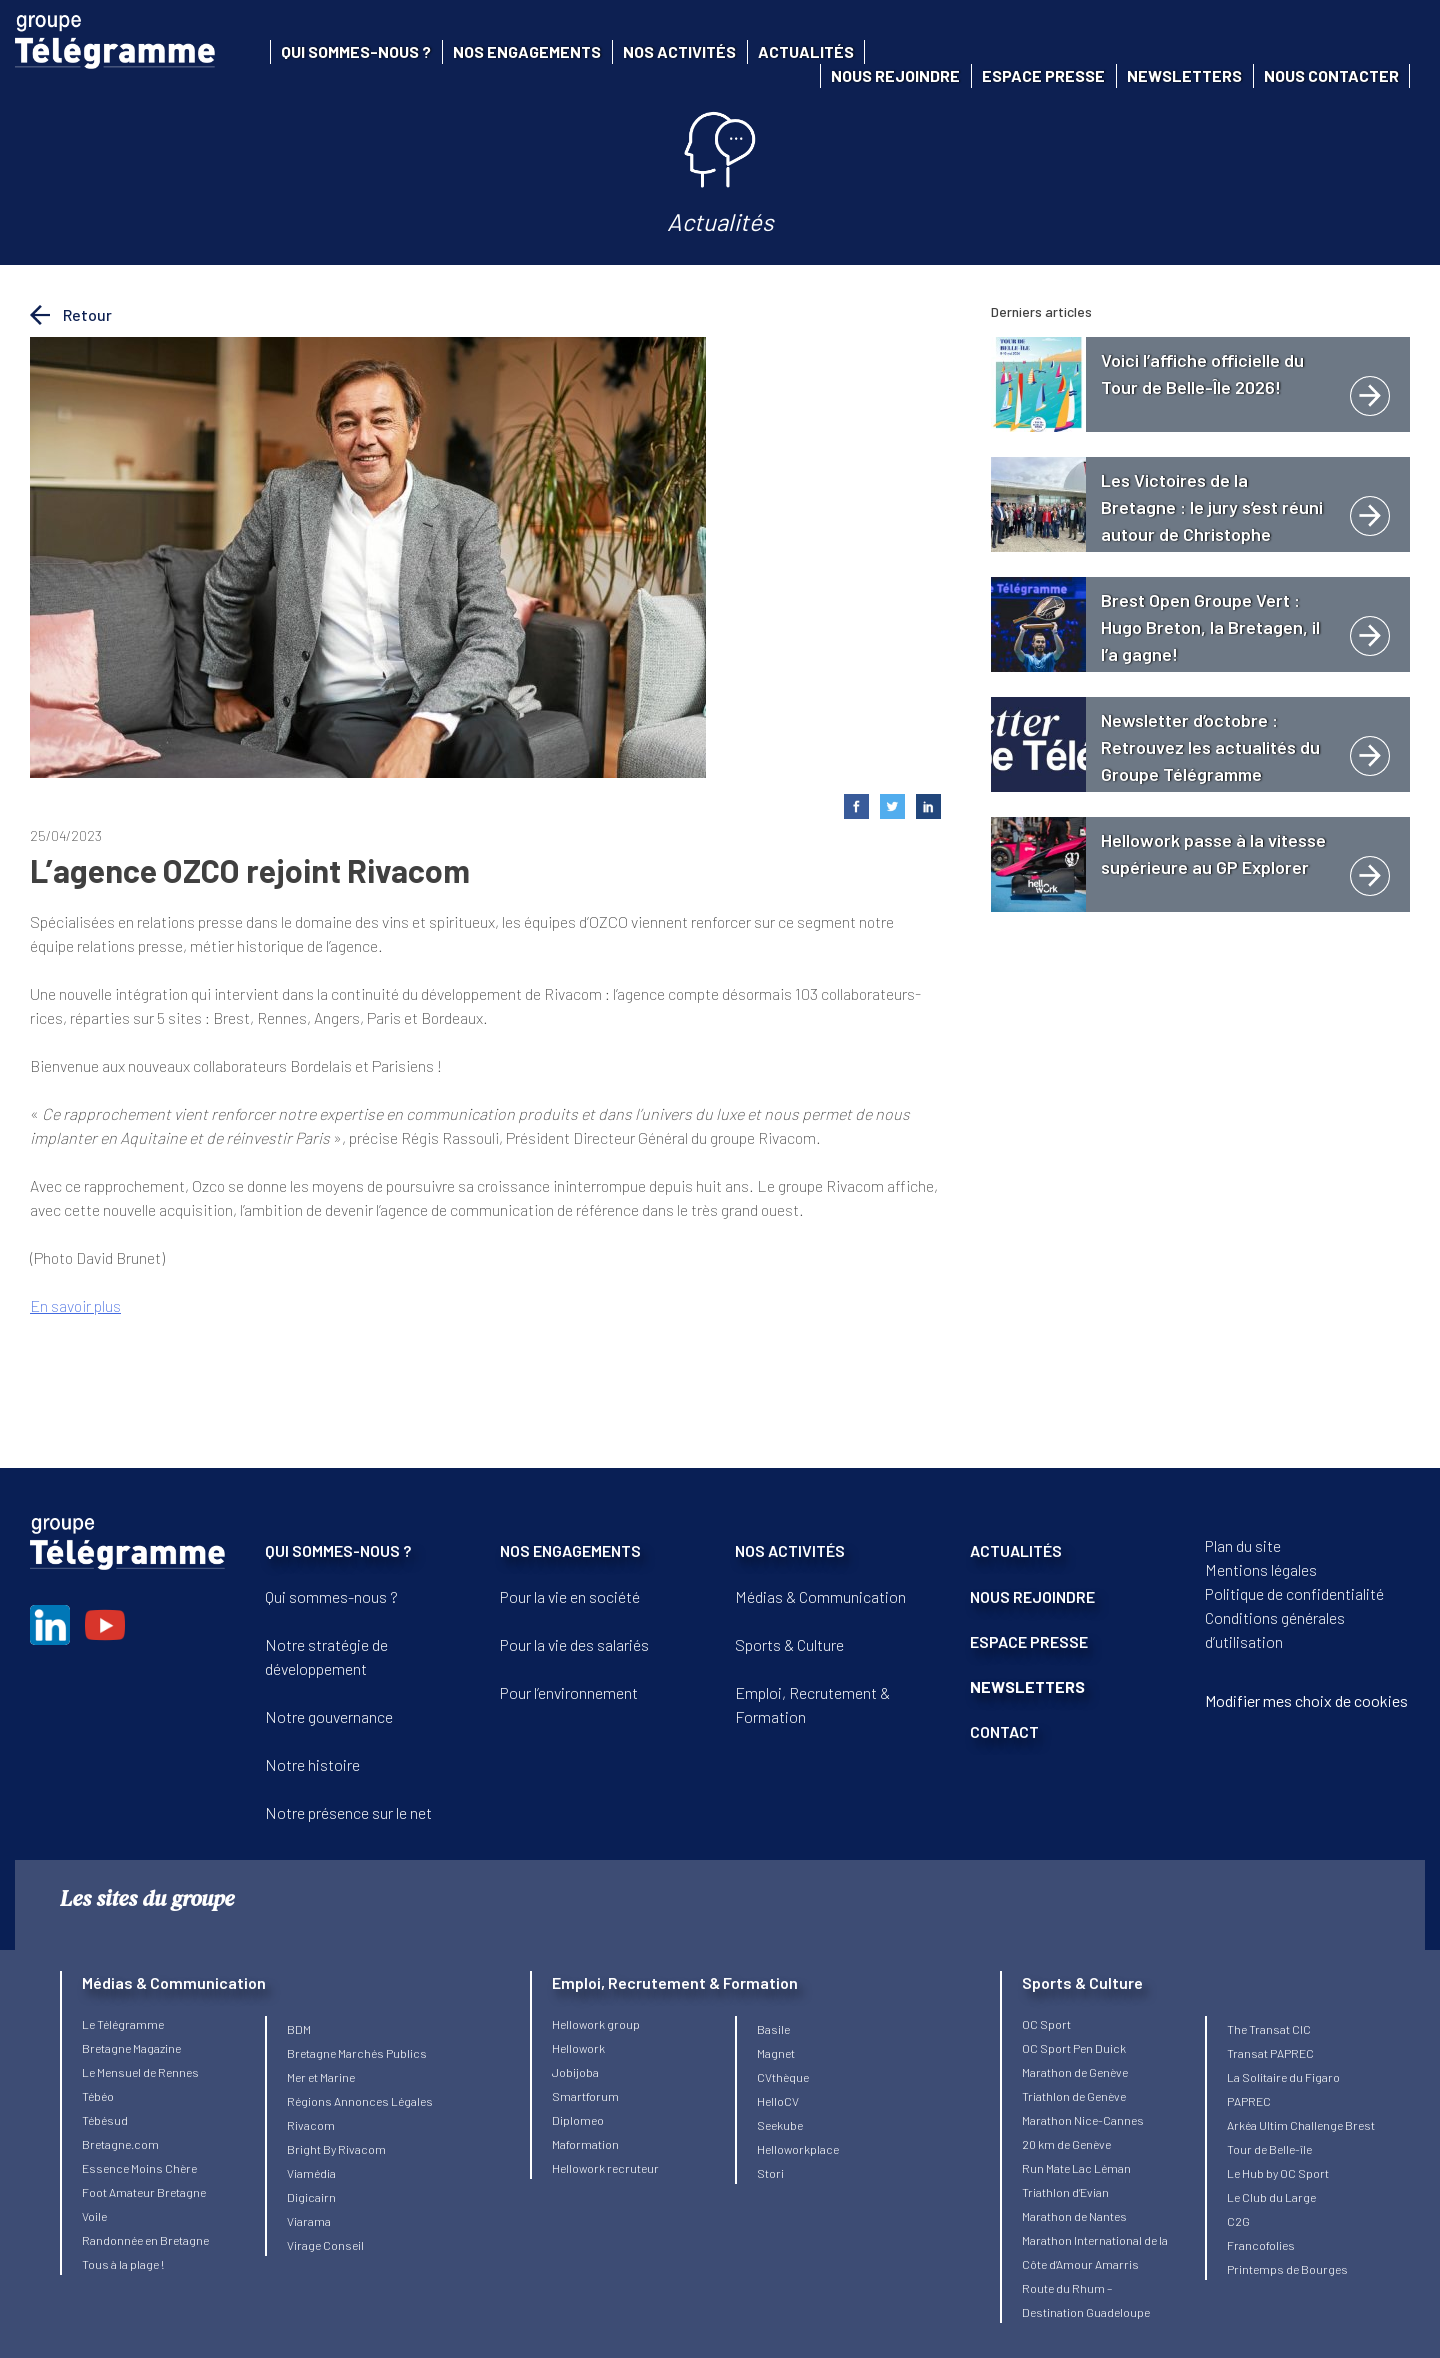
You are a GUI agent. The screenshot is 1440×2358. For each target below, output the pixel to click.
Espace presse (1043, 75)
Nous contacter (1331, 75)
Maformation (585, 2144)
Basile (773, 2029)
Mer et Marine (321, 2077)
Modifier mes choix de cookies (1306, 1700)
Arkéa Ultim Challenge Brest (1301, 2125)
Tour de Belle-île (1269, 2149)
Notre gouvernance (329, 1716)
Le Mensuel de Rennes (140, 2072)
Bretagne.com (120, 2144)
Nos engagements (527, 51)
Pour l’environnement (569, 1692)
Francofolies (1261, 2245)
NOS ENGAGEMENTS (570, 1550)
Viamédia (311, 2173)
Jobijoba (575, 2072)
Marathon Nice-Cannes (1083, 2120)
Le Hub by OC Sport (1278, 2173)
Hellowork (578, 2048)
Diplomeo (578, 2120)
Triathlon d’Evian (1065, 2192)
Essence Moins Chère (139, 2168)
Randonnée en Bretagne (145, 2240)
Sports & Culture (789, 1644)
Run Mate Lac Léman (1076, 2168)
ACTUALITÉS (1016, 1550)
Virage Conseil (325, 2245)
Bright (305, 2149)
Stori (770, 2173)
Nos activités (679, 51)
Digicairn (311, 2197)
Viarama (309, 2221)
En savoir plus (75, 1305)
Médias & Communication (820, 1596)
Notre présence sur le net (348, 1812)
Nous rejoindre (895, 75)
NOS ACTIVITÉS (790, 1550)
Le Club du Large (1271, 2197)
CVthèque (783, 2077)
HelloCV (778, 2101)
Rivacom (311, 2125)
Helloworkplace (798, 2149)
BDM (299, 2029)
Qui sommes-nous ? (356, 51)
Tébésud (105, 2120)
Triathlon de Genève (1074, 2096)
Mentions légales (1261, 1569)
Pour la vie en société (570, 1596)
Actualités (806, 51)
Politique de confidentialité (1294, 1593)
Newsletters (1184, 75)
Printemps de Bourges (1287, 2269)
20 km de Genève (1066, 2144)
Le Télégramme (123, 2024)
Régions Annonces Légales (360, 2101)
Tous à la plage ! (123, 2264)
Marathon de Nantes (1074, 2216)
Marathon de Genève (1075, 2072)
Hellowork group (596, 2024)
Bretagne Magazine (131, 2048)
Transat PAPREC (1270, 2053)
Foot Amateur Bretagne (144, 2192)
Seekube (780, 2125)
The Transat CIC (1269, 2029)
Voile (94, 2216)
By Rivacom (354, 2149)
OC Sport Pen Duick (1074, 2048)
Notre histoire (312, 1764)
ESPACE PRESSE (1029, 1641)
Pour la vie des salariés (574, 1644)
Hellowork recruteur (605, 2168)
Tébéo (98, 2096)
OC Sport (1046, 2024)
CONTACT (1004, 1731)
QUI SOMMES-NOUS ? (338, 1550)
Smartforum (585, 2096)
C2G (1238, 2221)
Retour (71, 314)
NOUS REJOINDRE (1032, 1596)
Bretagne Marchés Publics (357, 2053)
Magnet (776, 2053)
